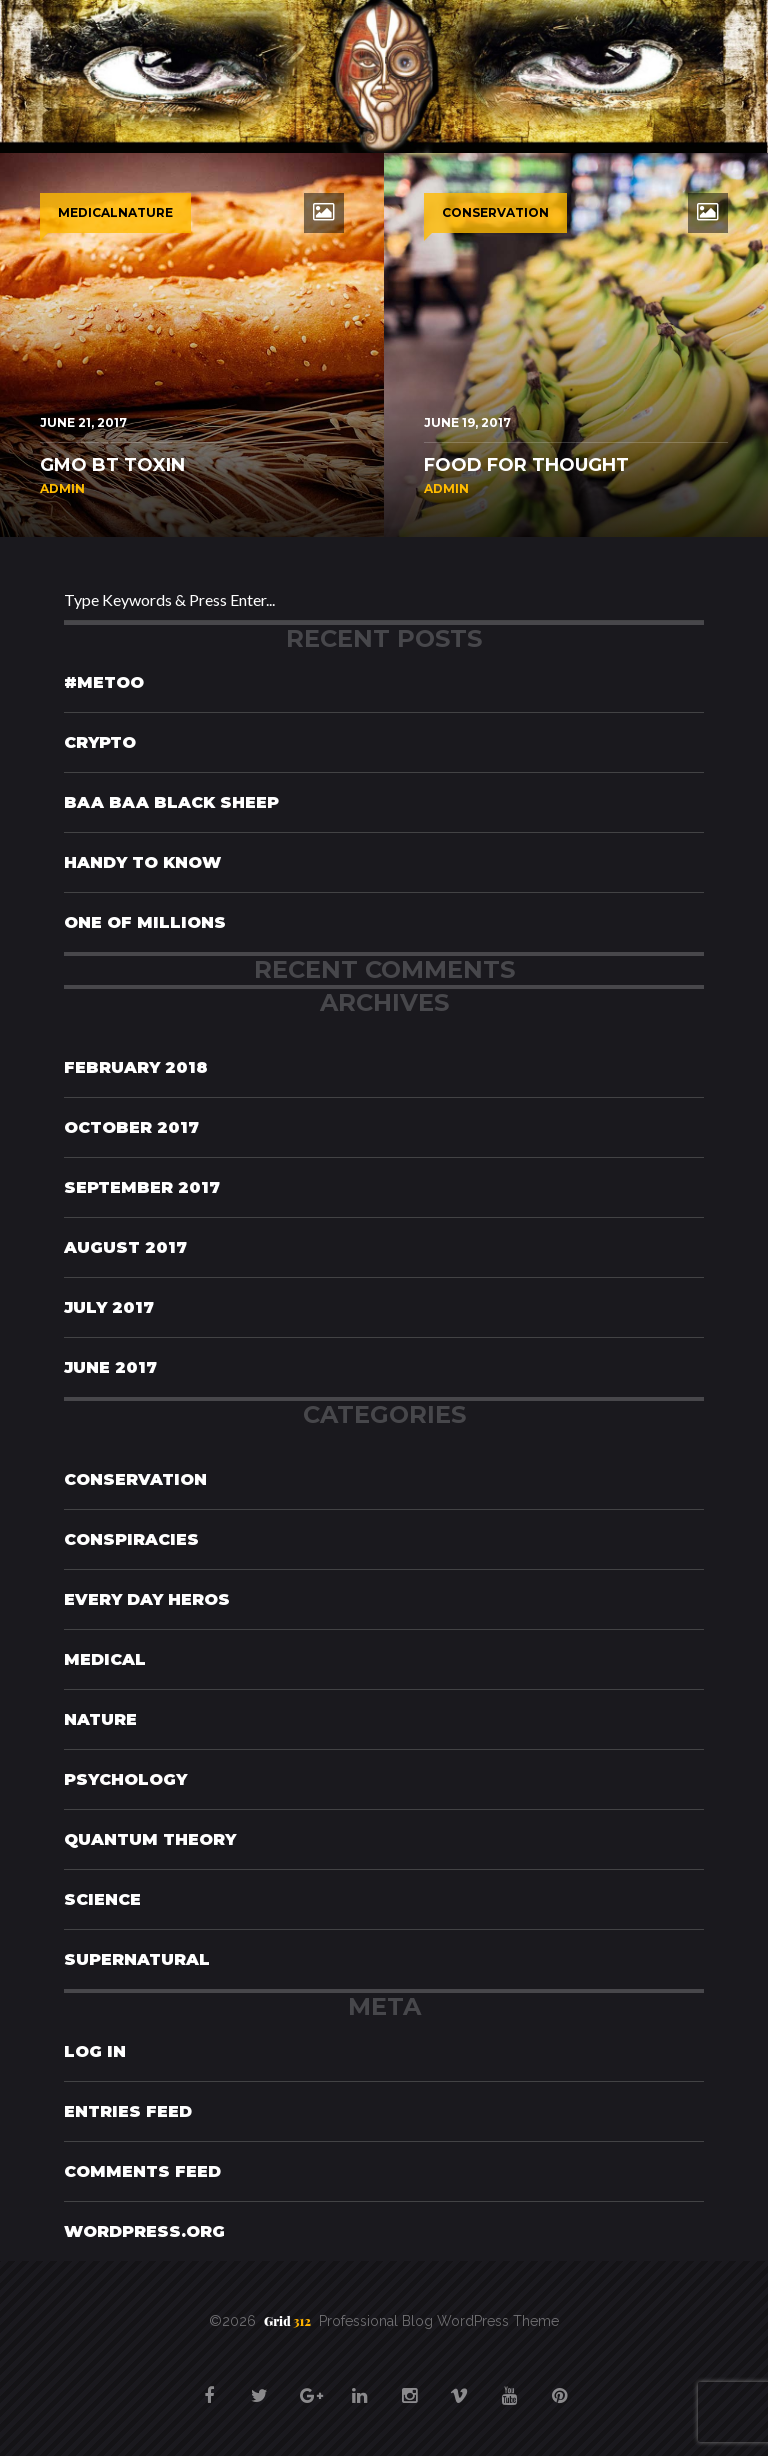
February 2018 (136, 1067)
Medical (105, 1659)
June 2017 (110, 1367)
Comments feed (142, 2171)
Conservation (135, 1479)
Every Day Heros (147, 1599)
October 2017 (131, 1127)
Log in (95, 2051)
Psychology (125, 1779)
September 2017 (142, 1187)
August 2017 (125, 1247)
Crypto (100, 742)
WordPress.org (144, 2231)
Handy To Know (142, 862)
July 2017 (109, 1307)
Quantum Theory (150, 1839)
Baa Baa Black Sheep (171, 802)
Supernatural (137, 1959)
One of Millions (145, 922)
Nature (100, 1719)
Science (102, 1899)
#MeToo (104, 682)
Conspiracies (131, 1539)
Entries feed (128, 2111)
